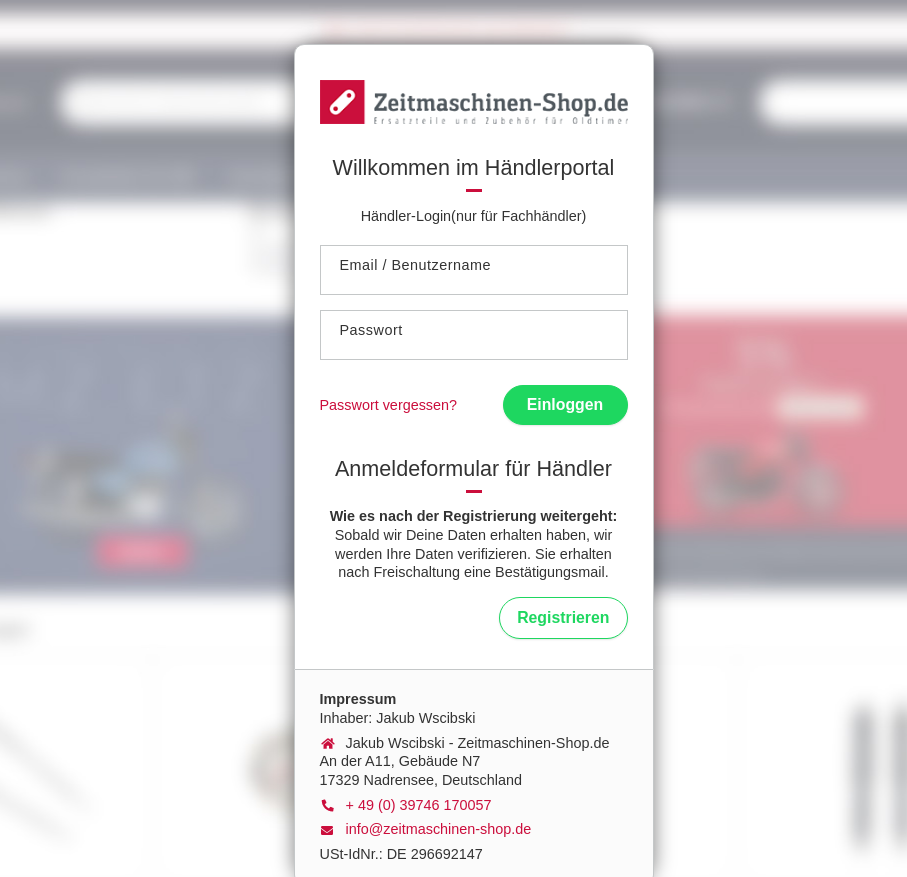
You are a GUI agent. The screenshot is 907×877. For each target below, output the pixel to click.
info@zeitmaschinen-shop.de (439, 829)
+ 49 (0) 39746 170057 (419, 805)
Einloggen (565, 404)
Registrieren (563, 617)
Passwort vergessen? (389, 405)
